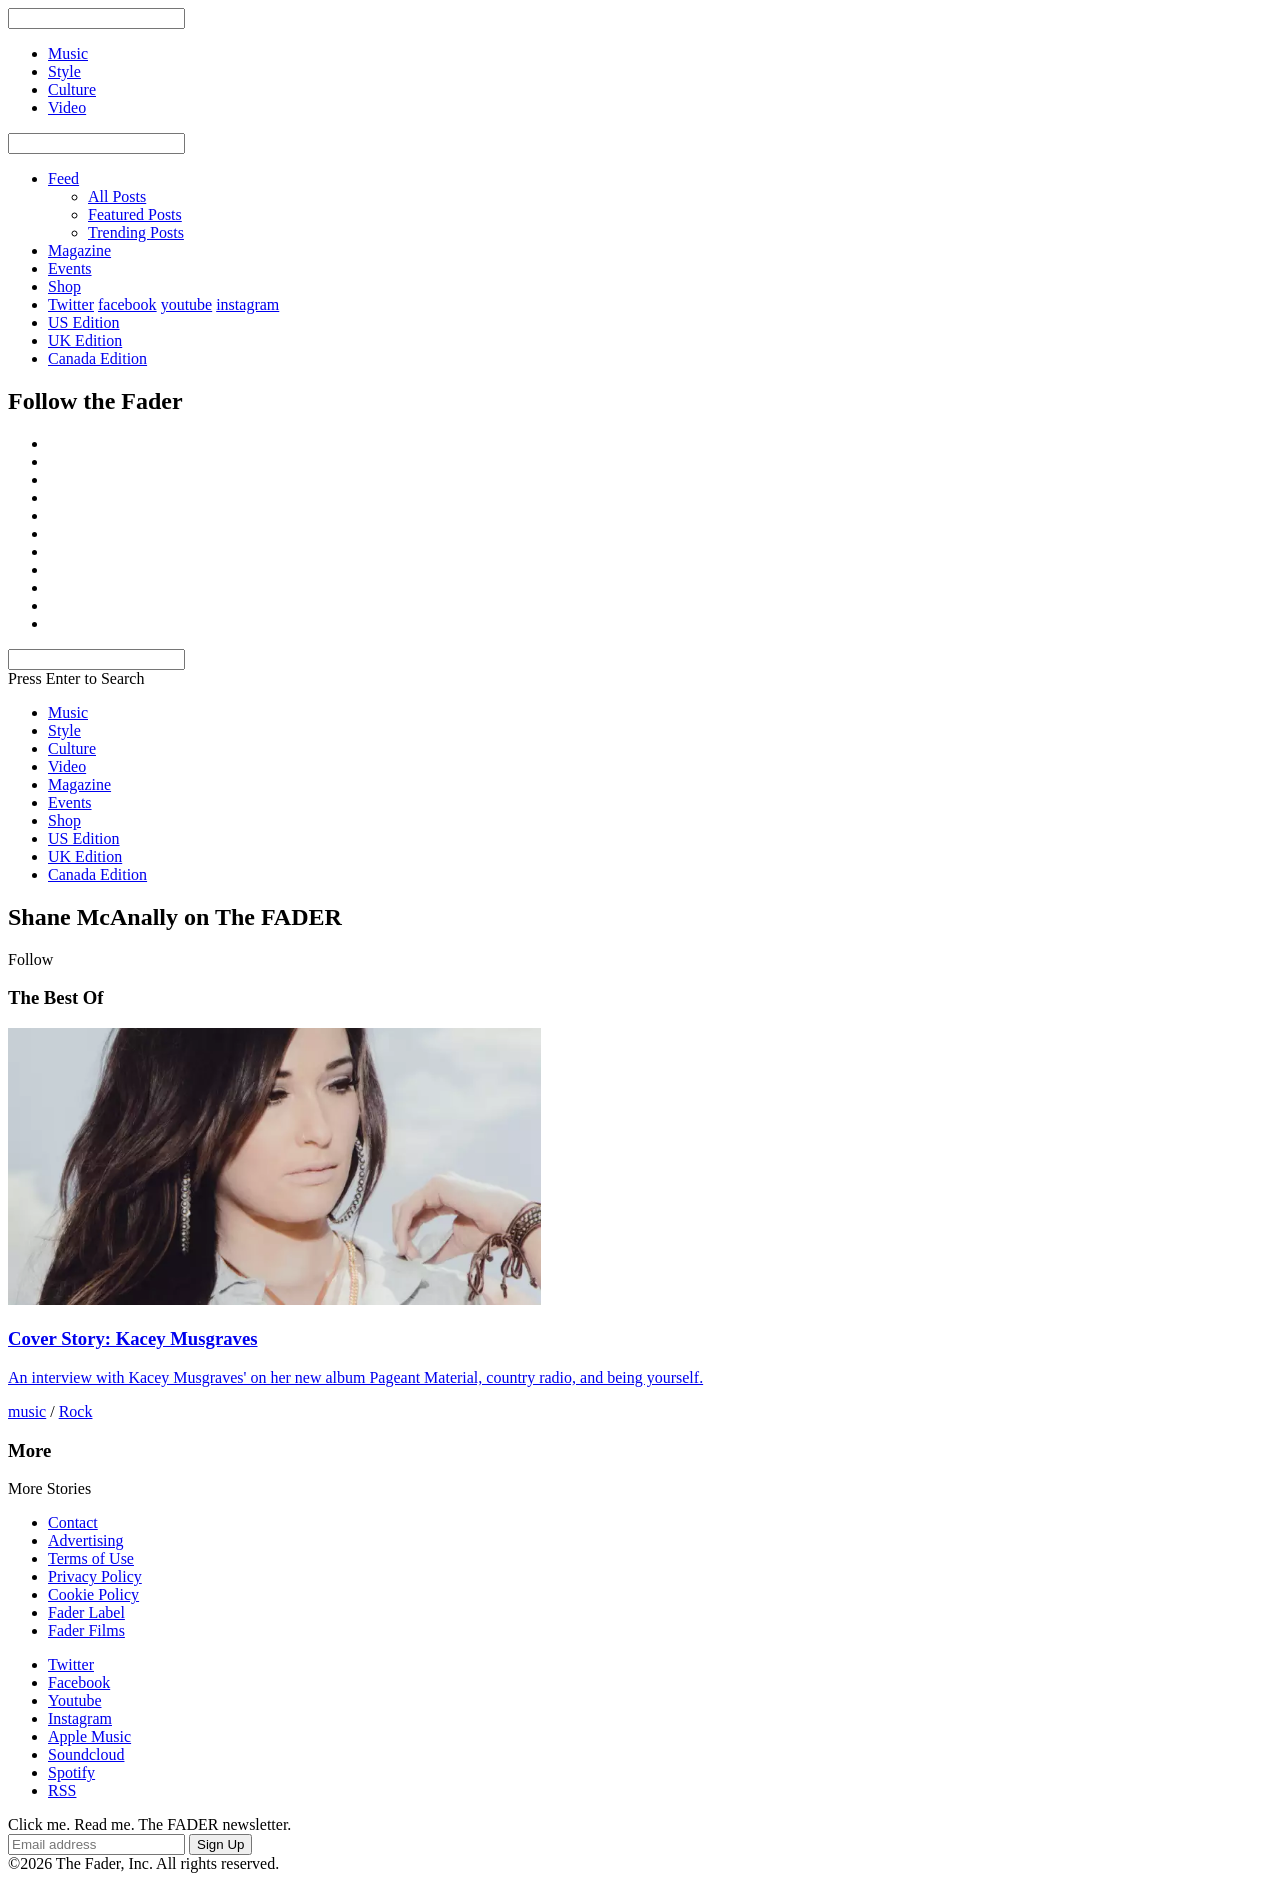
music (27, 1411)
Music (68, 712)
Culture (72, 748)
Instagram (80, 1718)
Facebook (79, 1682)
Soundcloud (86, 1754)
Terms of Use (91, 1558)
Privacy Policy (95, 1576)
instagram (247, 304)
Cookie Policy (93, 1594)
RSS (62, 1790)
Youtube (75, 1700)
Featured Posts (135, 214)
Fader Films (86, 1630)
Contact (73, 1522)
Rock (76, 1411)
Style (64, 730)
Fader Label (86, 1612)
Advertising (86, 1540)
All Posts (117, 196)
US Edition (84, 322)
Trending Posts (136, 232)
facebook (127, 304)
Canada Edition (97, 358)
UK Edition (85, 340)
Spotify (71, 1772)
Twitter (71, 304)
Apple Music (89, 1736)
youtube (187, 304)
